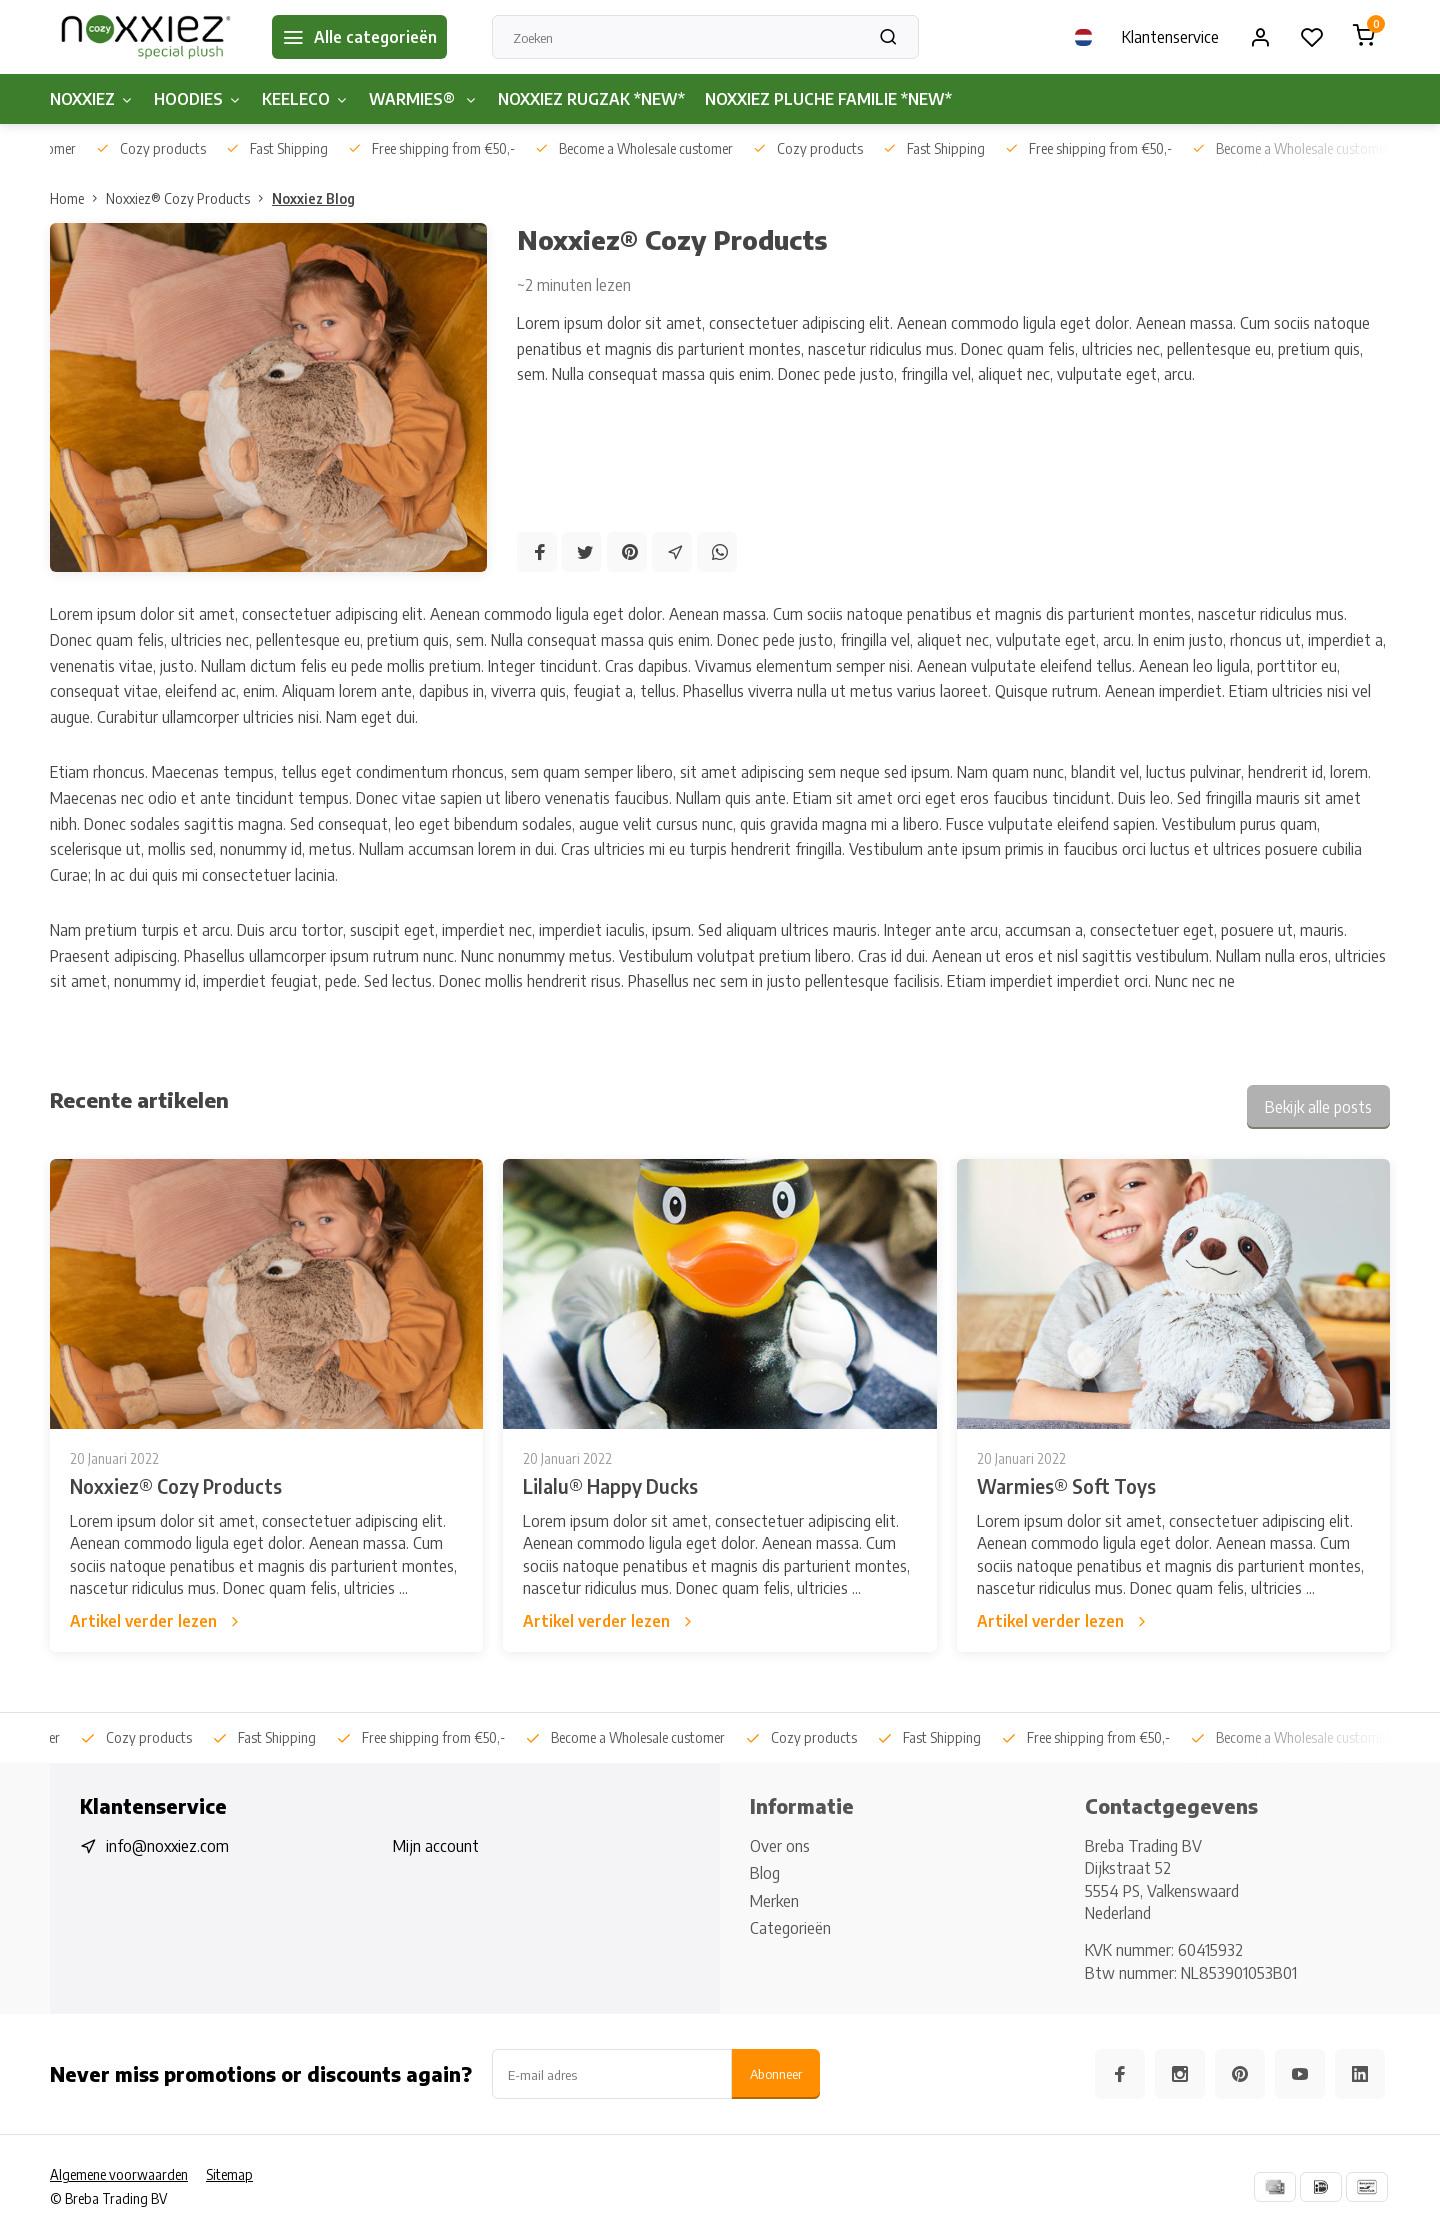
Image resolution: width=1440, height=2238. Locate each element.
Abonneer (776, 2073)
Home (78, 198)
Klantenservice (1170, 37)
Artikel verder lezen (156, 1621)
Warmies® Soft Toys (1066, 1486)
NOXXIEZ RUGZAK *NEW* (591, 99)
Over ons (780, 1846)
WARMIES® (423, 99)
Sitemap (229, 2174)
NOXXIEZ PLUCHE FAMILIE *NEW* (828, 99)
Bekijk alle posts (1318, 1107)
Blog (765, 1873)
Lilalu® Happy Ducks (610, 1486)
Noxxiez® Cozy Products (189, 198)
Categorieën (790, 1928)
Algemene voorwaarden (119, 2174)
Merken (774, 1901)
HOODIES (198, 99)
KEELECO (305, 99)
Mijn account (436, 1846)
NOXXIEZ (92, 99)
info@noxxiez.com (167, 1846)
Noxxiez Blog (313, 198)
